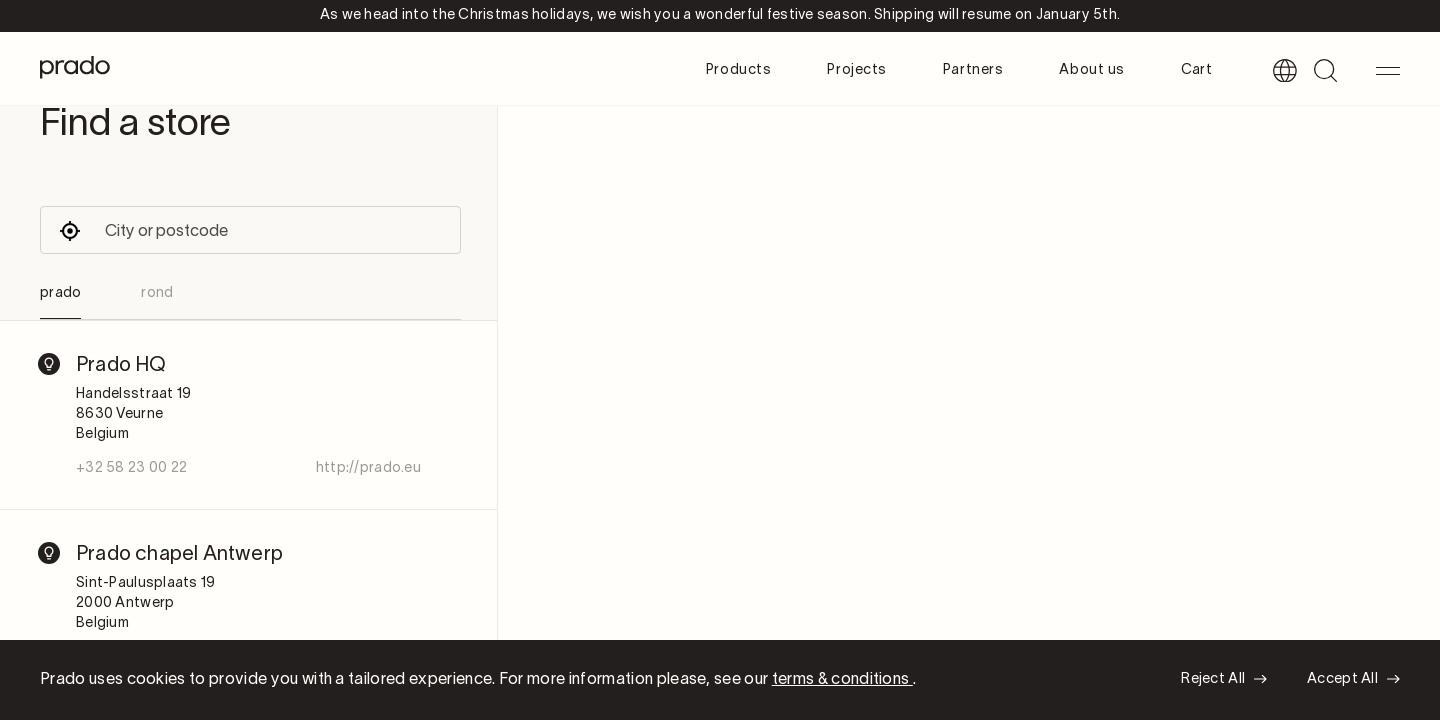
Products (738, 70)
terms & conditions (842, 680)
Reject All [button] (1213, 679)
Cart (1196, 70)
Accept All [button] (1342, 679)
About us (1091, 70)
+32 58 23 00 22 (131, 468)
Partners (973, 70)
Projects (856, 70)
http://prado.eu (368, 468)
